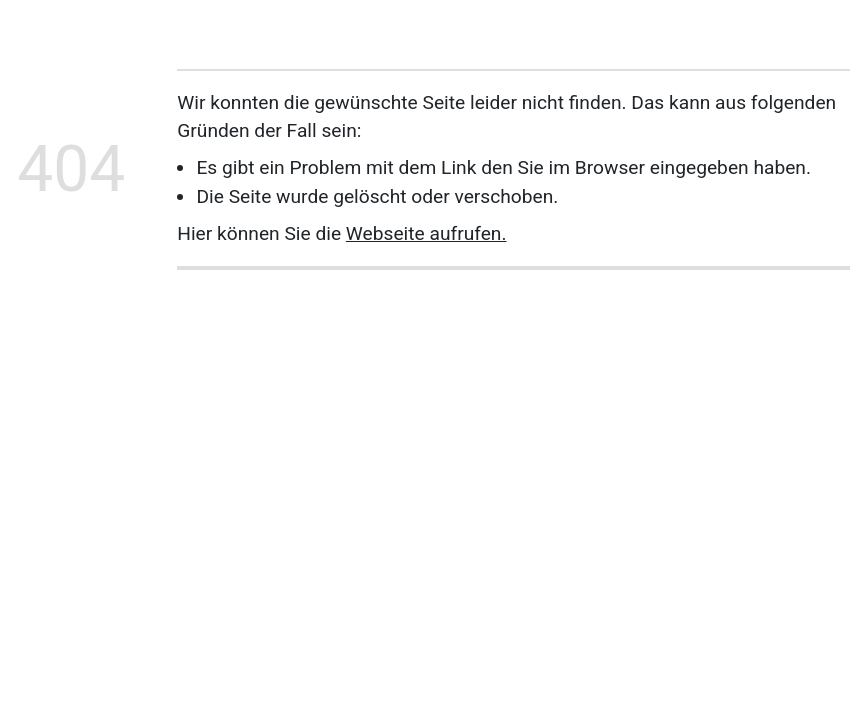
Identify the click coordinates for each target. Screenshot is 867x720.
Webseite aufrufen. (426, 233)
